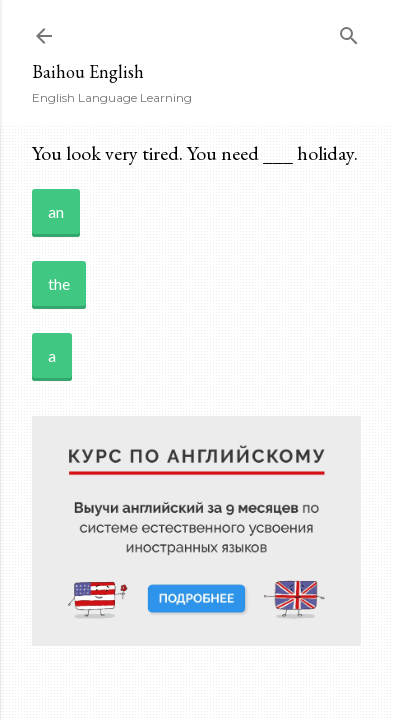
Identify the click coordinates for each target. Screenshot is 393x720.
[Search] (349, 31)
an (56, 211)
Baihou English (88, 71)
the (59, 283)
